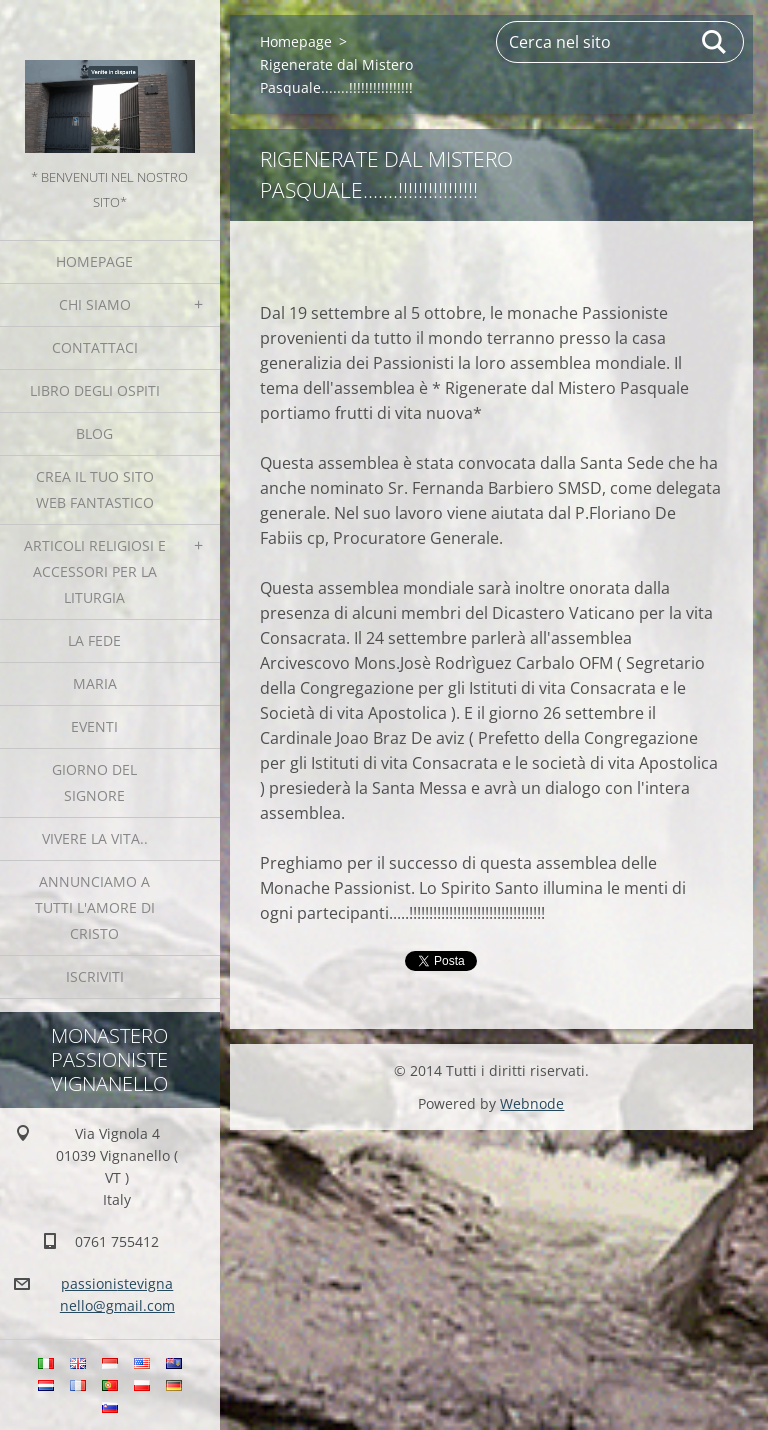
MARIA (95, 683)
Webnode (532, 1103)
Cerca (715, 42)
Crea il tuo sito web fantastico (95, 489)
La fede (94, 640)
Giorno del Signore (94, 782)
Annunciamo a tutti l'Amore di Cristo (95, 907)
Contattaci (95, 347)
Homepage (94, 261)
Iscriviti (95, 976)
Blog (94, 433)
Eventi (94, 726)
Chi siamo (95, 304)
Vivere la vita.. (95, 838)
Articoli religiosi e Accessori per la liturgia (95, 571)
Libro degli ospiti (95, 390)
